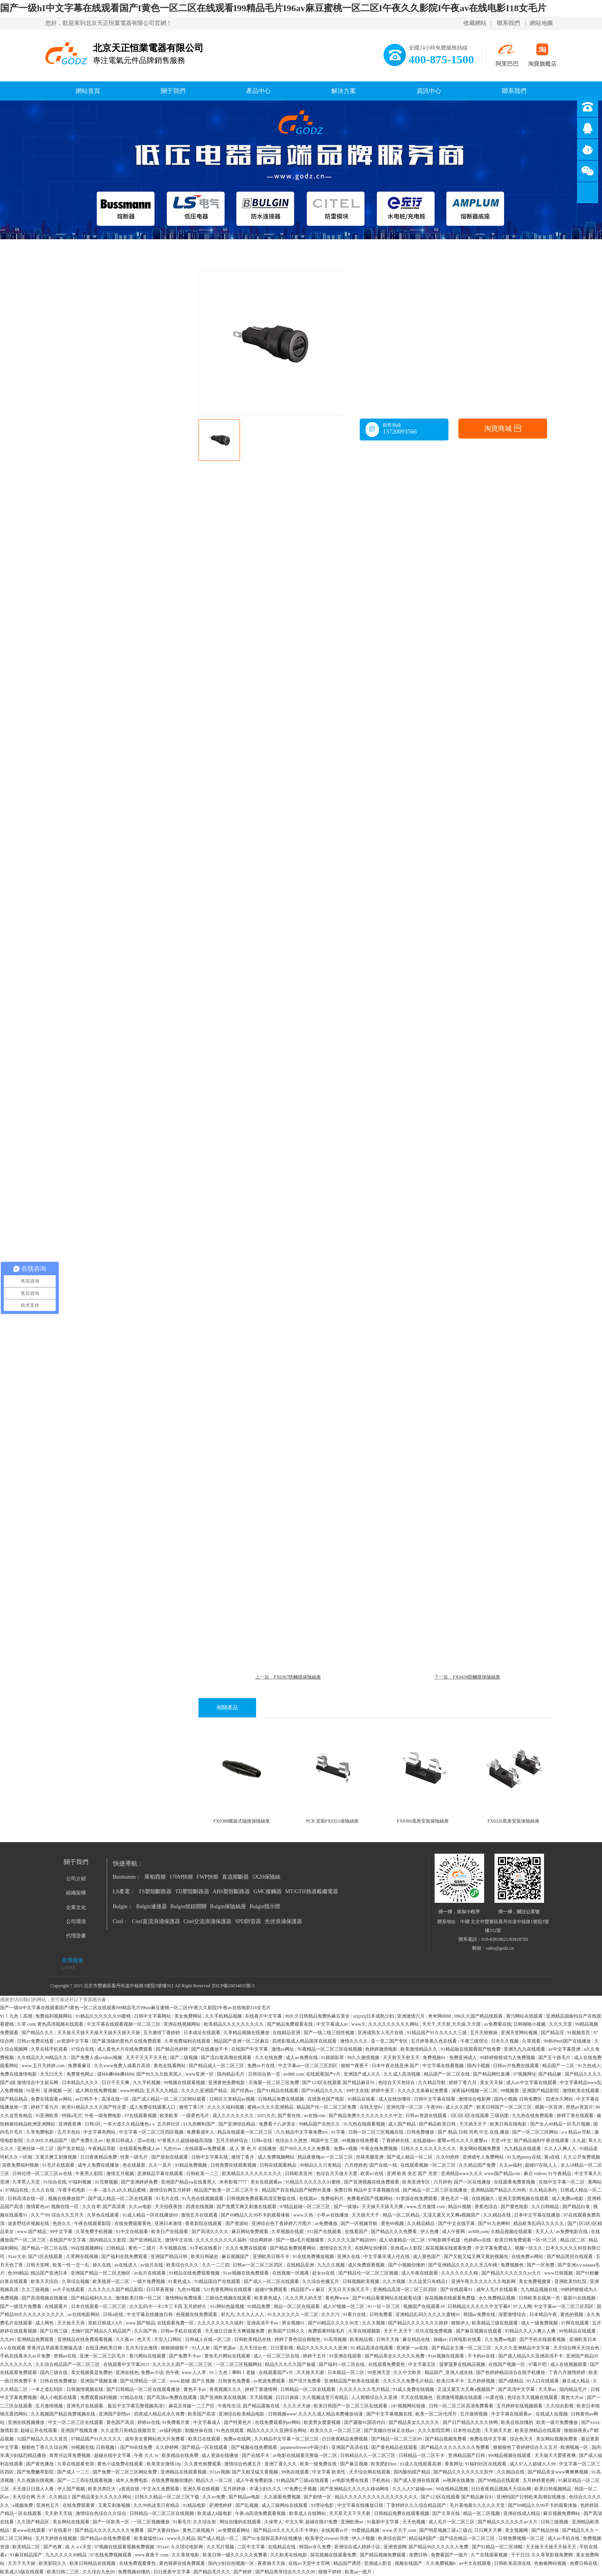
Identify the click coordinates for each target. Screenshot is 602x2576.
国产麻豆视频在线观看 (479, 2331)
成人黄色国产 (427, 2256)
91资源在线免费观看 (417, 2198)
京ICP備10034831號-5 (233, 1985)
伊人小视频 (364, 2538)
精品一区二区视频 (482, 2513)
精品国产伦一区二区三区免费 (326, 2107)
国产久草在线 (446, 2513)
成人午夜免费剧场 (255, 2480)
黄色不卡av (195, 2389)
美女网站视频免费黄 (480, 2148)
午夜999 (434, 2107)
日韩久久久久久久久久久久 (429, 2148)
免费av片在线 (261, 2065)
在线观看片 (57, 2306)
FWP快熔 (207, 1877)
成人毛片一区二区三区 (452, 2522)
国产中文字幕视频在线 (389, 2414)
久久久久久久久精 (460, 2273)
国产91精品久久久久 (322, 2090)
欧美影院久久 (53, 2563)
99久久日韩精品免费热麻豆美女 (318, 2016)
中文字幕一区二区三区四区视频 (152, 2132)
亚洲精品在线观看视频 (184, 2472)
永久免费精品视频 (497, 2298)
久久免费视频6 (441, 2563)
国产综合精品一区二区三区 (468, 2538)
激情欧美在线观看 (581, 2090)
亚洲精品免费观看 (36, 2339)
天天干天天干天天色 (147, 2057)
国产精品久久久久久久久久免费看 (455, 2447)
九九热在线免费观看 (533, 2115)
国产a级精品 (511, 2381)
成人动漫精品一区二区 (402, 2240)
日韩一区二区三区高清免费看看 (462, 2406)
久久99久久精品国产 (47, 2140)
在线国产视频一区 (507, 2364)
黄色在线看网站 (170, 2065)
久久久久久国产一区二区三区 (182, 2364)
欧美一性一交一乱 (72, 2265)
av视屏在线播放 (459, 2480)
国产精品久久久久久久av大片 (511, 2273)
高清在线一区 (115, 2099)
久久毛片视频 (221, 2547)
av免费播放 (327, 2223)
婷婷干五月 (315, 2356)
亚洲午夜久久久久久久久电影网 (484, 2281)
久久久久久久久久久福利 (222, 2240)
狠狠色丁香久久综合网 (45, 2447)
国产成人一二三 (74, 2472)
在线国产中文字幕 (250, 2049)
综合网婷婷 (262, 2240)
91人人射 (201, 2348)
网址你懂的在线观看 (241, 2522)
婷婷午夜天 (383, 2090)
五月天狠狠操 (484, 2032)
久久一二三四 (216, 2265)
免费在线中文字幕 (489, 2439)
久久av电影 (140, 2206)
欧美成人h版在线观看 (22, 2571)
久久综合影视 (560, 2406)
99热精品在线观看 (578, 2331)
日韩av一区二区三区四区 (258, 2265)
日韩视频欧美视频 (361, 2281)
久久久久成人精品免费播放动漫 (331, 2414)
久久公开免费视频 (581, 2157)
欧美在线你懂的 (517, 2422)
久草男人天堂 (26, 2182)
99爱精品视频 (366, 2530)
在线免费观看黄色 (133, 2223)
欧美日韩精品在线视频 (93, 2563)
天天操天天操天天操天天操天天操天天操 (99, 2032)
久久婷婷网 (167, 2447)
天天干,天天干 (398, 2331)
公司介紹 (76, 1878)
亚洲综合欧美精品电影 (242, 2414)
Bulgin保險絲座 (228, 1906)
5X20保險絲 (266, 1877)
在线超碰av (424, 2140)
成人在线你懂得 (395, 2099)
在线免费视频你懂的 (172, 2480)
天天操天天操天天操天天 (551, 2547)
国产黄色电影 (515, 2206)
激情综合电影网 (475, 2099)
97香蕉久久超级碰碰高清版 (185, 2140)
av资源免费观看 (269, 2381)
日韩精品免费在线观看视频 (402, 2513)
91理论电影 (323, 2505)
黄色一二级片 (142, 2248)
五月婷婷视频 (481, 2381)
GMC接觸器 (267, 1891)
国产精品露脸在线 (262, 2406)
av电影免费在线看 (351, 2480)
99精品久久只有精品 (321, 2165)
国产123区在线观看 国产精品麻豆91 (339, 2082)
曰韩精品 (116, 2248)
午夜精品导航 (102, 2148)
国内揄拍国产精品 (413, 2472)
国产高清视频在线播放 (45, 2298)
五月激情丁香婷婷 (162, 2032)
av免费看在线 (497, 2024)
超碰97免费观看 (271, 2289)
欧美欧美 (169, 2115)
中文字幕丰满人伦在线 (387, 2256)
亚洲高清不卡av (263, 2323)
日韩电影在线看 (465, 2339)
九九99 (7, 2339)
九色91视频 (189, 2289)
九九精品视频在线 (540, 2289)
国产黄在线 (290, 2115)
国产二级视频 (184, 2057)
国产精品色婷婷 (172, 2049)
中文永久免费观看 (161, 2489)
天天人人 (544, 2231)
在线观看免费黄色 (387, 2364)
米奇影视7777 (233, 2182)
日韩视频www (282, 2414)
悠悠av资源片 (579, 2107)
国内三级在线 (54, 2372)
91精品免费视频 (191, 2165)
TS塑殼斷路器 (155, 1891)
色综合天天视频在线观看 (533, 2397)
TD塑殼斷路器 (192, 1891)
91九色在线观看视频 (365, 2124)
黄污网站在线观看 (525, 2016)
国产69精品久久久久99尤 (334, 2323)
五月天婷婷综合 (232, 2140)
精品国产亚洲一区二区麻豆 (242, 2041)
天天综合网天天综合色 (576, 2348)
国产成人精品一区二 (218, 2538)
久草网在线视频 (82, 2256)
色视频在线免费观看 (197, 2314)
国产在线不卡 (256, 2455)
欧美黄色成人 (268, 2298)
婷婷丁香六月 (463, 2082)
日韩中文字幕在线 (210, 2157)
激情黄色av (37, 2206)
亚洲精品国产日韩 (467, 2455)
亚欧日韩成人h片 (106, 2323)
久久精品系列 (543, 2190)
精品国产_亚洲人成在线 (449, 2372)
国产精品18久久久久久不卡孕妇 (286, 2530)
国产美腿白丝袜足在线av (389, 2430)
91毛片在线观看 (59, 2165)
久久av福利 (511, 2165)
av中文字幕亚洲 (565, 2049)
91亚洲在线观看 (345, 2356)
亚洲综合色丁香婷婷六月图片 (282, 2223)
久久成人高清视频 (403, 2074)
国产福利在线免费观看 (125, 2256)
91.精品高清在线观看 (372, 2348)
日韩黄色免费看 (234, 2381)
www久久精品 (181, 2538)
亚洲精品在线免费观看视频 (85, 2339)
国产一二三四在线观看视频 (85, 2480)
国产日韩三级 (54, 2331)
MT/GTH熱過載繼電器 (311, 1891)
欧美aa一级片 (359, 2571)
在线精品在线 (282, 2547)
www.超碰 (180, 2381)
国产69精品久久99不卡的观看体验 (256, 2215)
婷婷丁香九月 (45, 2107)
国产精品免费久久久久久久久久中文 (366, 2115)
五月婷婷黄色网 (539, 2480)
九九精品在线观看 (523, 2148)
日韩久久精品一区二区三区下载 (167, 2497)
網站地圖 (541, 23)
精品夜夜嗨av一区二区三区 (326, 2157)
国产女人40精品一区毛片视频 (560, 2124)
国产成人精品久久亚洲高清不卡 (531, 2356)
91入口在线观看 (543, 2381)
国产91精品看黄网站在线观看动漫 (387, 2298)
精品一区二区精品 (402, 2215)
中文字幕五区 (422, 2364)
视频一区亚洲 (549, 2107)
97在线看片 (61, 2530)
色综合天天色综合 (397, 2082)
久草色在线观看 (103, 2215)
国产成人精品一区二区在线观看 (121, 2198)
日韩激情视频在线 (85, 2389)
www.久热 (303, 2215)
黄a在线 (552, 2157)
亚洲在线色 (127, 2372)
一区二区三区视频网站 (239, 2364)
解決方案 (343, 91)
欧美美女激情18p (164, 2464)
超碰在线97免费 (322, 2522)
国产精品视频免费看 (446, 2439)
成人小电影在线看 (59, 2397)
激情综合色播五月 (243, 2464)
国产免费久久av (87, 2140)
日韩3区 (93, 2124)
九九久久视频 (331, 2265)
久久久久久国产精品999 (352, 2240)
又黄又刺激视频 (114, 2505)
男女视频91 (294, 2323)
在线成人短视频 (552, 2414)
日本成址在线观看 (203, 2032)
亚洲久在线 (349, 2256)
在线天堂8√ (372, 2107)
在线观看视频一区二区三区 (428, 2165)
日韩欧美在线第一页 (540, 2298)
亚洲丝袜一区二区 (36, 2148)
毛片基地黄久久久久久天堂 (478, 2505)
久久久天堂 (561, 2024)
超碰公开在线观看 (39, 2430)
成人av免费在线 (302, 2057)
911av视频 (220, 2472)
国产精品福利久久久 (92, 2298)
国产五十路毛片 (555, 2057)
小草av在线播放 (332, 2215)
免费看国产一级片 (450, 2555)
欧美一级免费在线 (319, 2464)
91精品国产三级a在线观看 (303, 2480)
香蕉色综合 (487, 2206)
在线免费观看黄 (79, 2505)
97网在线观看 (575, 2323)
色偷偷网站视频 (550, 2563)
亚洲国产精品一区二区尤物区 (101, 2273)
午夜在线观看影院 (93, 2223)
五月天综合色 (253, 2348)
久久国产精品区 (33, 2522)
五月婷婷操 (235, 2489)
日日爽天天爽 (488, 2530)
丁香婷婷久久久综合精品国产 (416, 2505)
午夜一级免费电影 (103, 2115)
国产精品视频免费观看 (383, 2555)
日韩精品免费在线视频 (281, 2099)
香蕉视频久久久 (226, 2389)
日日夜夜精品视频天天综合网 (501, 2489)
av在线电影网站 (84, 2314)
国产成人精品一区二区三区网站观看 (169, 2099)
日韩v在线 (262, 2140)
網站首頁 (88, 91)
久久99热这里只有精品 (156, 2505)
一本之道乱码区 (47, 2389)
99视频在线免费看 (361, 2140)
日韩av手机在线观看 (181, 2331)
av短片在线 (152, 2265)
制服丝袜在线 (199, 2430)
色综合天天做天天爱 (337, 2173)
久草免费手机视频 (95, 2231)
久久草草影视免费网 (552, 2555)
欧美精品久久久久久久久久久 (234, 2024)
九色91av (172, 2148)
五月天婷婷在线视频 (56, 2538)
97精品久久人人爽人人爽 (531, 2331)
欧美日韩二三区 (63, 2571)
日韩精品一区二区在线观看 (308, 2389)
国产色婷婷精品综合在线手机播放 (511, 2372)
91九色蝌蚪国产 (200, 2124)
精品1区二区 (573, 2240)
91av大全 (17, 2256)
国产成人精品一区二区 (410, 2157)
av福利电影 (171, 2430)
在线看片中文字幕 (264, 2016)
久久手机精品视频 (224, 2016)
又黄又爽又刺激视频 (56, 2157)
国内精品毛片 (231, 2074)
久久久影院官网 (434, 2430)
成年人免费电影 (132, 2480)
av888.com (293, 2074)
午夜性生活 (229, 2406)
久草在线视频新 (365, 2331)
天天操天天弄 (71, 2323)
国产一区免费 (541, 2265)
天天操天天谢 (310, 2372)
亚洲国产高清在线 (350, 2447)
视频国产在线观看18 (424, 2306)
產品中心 (258, 91)
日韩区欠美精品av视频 (232, 2099)
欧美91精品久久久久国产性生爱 (94, 2107)
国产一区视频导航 (360, 2223)
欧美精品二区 (26, 2547)
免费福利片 (333, 2198)
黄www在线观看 (29, 2530)
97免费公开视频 (301, 2489)
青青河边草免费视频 (70, 2455)
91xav (163, 2547)
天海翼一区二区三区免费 (274, 2082)
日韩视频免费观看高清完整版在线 (262, 2198)
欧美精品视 (362, 2339)
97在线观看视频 (141, 2115)
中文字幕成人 (207, 2422)
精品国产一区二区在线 (447, 2074)
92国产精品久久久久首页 (43, 2439)
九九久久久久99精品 (66, 2555)
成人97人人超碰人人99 (533, 2464)
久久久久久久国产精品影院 (116, 2289)
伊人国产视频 (71, 2489)
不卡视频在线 (173, 2248)
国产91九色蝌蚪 (494, 2223)
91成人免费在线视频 (414, 2389)
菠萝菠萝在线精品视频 (462, 2364)
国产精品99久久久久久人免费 (439, 2547)
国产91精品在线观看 (278, 2090)
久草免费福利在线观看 (188, 2041)
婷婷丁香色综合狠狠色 (298, 2339)
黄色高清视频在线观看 (60, 2024)
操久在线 (102, 2265)
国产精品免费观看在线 (290, 2024)
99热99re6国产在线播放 (568, 2041)
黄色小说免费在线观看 (120, 2464)
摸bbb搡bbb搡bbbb (115, 2074)
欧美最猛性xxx (149, 2538)
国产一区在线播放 (473, 2182)
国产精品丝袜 (545, 2530)
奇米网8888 (440, 2016)
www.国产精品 (32, 2231)
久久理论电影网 (187, 2547)
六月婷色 (442, 2182)
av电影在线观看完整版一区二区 (305, 2455)
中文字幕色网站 (100, 2132)
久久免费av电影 (501, 2339)
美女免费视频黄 (535, 2281)
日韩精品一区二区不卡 (422, 2455)
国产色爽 (53, 2547)
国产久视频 (204, 2381)
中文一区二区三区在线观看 (76, 2422)
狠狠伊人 (460, 2323)
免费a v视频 (346, 2148)
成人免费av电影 (568, 2198)
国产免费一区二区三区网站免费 (125, 2472)
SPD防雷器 (248, 1921)
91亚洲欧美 (47, 2115)
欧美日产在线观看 (170, 2231)
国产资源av (225, 2348)
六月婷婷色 (355, 2165)
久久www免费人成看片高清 (122, 2065)
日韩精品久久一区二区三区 (368, 2455)
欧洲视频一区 (575, 2447)
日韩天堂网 (38, 2265)
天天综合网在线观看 (370, 2472)
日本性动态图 (467, 2430)
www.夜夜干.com (152, 2555)
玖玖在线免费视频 (434, 2331)
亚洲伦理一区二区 (405, 2107)
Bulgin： (123, 1906)
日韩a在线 (113, 2314)
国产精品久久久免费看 (394, 2231)
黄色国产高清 (120, 2422)
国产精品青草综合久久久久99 (285, 2571)
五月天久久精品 (162, 2090)
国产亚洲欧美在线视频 (223, 2397)
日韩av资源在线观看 (426, 2115)
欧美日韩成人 (120, 2140)
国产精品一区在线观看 (205, 2447)
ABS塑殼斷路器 (231, 1891)
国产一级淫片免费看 (21, 2306)
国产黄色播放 (40, 2464)
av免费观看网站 (234, 2530)
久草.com (26, 2024)
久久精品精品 (421, 2223)
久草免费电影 (40, 2132)
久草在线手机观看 (50, 2049)
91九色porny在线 (524, 2157)
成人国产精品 (402, 2124)
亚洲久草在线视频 (202, 2489)
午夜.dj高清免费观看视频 (261, 2513)
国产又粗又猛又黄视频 (255, 2472)
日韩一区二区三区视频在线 (376, 2132)
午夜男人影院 (89, 2173)
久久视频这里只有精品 (325, 2397)
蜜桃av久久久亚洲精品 (270, 2107)
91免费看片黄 (176, 2422)
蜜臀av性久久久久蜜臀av (463, 2140)
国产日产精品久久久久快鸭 (471, 2422)
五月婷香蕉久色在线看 (434, 2041)
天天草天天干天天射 (350, 2513)
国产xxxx (590, 2422)
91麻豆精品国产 (26, 2555)
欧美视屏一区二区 (112, 2281)
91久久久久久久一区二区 (293, 2314)
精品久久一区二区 (215, 2480)
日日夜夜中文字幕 (173, 2571)
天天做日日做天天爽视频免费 (235, 2331)
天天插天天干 (473, 2124)
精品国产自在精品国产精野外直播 (297, 2190)
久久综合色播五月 (321, 2281)
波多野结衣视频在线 (29, 2223)
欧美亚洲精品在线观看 (538, 2430)
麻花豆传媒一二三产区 (192, 2406)
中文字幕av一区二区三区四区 (308, 2065)
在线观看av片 (335, 2530)
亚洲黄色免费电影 (227, 2082)
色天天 (144, 2339)
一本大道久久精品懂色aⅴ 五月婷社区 (142, 2124)
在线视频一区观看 (291, 2273)
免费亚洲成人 (463, 2057)
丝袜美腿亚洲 (370, 2157)
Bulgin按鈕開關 (188, 1906)
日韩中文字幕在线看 (435, 2099)
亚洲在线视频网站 (183, 2024)
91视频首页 (579, 2032)
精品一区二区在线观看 (297, 2306)
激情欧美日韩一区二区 (139, 2298)
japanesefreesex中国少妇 (304, 2447)
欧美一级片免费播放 (557, 2422)
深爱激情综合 (512, 2314)
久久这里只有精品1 (428, 2281)
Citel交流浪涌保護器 (208, 1921)
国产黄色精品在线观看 (394, 2447)
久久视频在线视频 (36, 2480)
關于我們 (173, 91)
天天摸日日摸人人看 (33, 2489)
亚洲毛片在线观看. (86, 2406)
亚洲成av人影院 (406, 2248)
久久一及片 (161, 2165)
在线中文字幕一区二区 (562, 2182)
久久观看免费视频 (283, 2497)
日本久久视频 (505, 2041)
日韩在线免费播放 (59, 2381)
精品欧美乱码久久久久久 (539, 2223)
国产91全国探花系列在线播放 (272, 2538)
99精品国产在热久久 (320, 2124)
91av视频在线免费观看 (246, 2273)
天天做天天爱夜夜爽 (555, 2455)
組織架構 (76, 1893)
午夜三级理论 (474, 2041)
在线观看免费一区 (176, 2323)
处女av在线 (324, 2273)
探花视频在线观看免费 (449, 2248)
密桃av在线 (66, 2356)
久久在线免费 (269, 2057)
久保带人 (273, 2522)
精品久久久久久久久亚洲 (322, 2348)
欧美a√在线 (373, 2173)
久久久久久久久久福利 (221, 2323)
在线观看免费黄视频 (515, 2182)
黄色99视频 (393, 2223)
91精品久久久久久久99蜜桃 (104, 2016)
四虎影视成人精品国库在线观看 (305, 2041)
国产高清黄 (115, 2206)
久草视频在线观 (288, 2231)
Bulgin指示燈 (265, 1906)
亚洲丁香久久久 (281, 2464)
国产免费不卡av (185, 2356)
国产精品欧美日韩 (438, 2124)
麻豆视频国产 (236, 2256)
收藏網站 (474, 23)
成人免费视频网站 (277, 2157)
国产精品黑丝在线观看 (570, 2256)
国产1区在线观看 (46, 2256)
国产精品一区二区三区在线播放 (435, 2190)
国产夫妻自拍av (163, 2530)
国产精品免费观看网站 (293, 2248)
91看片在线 (355, 2314)
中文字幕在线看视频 (443, 2065)
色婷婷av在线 (478, 2240)
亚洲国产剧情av (115, 2414)
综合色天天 (522, 2439)
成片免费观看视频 (367, 2265)
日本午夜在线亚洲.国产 (396, 2065)
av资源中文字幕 (73, 2041)
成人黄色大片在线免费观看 (125, 2049)
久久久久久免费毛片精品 (409, 2381)
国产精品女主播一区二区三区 (462, 2348)
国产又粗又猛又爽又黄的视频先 (476, 2256)
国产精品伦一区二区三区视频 (368, 2273)
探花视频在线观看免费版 (450, 2298)
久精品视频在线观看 (512, 2231)
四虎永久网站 (560, 2099)
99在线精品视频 (452, 2489)
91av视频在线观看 (446, 2356)
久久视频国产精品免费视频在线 (63, 2414)
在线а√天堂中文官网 (309, 2563)
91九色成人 (589, 2065)
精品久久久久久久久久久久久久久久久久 (377, 2497)
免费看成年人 (201, 2132)
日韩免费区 (531, 2099)
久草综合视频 (76, 2281)
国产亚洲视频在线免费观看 (372, 2182)
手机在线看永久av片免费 (25, 2356)
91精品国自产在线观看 (217, 2281)
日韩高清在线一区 (27, 2198)
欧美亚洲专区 (416, 2182)
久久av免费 (214, 2497)
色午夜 (172, 2372)
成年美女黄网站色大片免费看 (155, 2439)
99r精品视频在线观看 (510, 2455)
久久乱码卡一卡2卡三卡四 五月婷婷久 (168, 2306)
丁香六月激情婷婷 (568, 2372)
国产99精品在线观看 (499, 2480)
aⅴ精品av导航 (577, 2132)
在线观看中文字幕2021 (126, 2364)
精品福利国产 (423, 2538)
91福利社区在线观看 (486, 2464)
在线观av (308, 2198)
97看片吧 (538, 2364)
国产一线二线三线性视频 (330, 2032)
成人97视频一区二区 (344, 2306)
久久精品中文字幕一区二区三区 (287, 2439)
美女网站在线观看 (72, 2522)
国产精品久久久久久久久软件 (464, 2472)
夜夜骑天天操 (272, 2563)
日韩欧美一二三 (203, 2173)
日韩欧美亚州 (299, 2173)
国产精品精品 (14, 2099)
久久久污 (331, 2314)
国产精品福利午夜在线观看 (542, 2140)
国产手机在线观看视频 (543, 2339)
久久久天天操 (297, 2406)
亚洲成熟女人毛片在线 (381, 2032)
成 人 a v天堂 (78, 2547)
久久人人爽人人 (560, 2148)
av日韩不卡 (87, 2099)
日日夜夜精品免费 (99, 2157)
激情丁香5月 (192, 2107)
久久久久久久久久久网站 (394, 2024)
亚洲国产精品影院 (541, 2090)
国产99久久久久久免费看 (305, 2148)
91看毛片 (182, 2522)
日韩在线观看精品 (279, 2165)
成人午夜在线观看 (420, 2273)
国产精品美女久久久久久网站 (102, 2497)
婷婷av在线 (148, 2422)
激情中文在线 (179, 2240)
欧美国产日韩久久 (287, 2331)
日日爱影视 (282, 2348)
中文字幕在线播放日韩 (150, 2314)
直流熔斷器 (235, 1877)
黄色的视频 (572, 2314)
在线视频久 (483, 2198)
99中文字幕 (62, 2231)
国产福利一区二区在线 (342, 2364)
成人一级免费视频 (540, 2323)
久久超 (579, 2140)
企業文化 (76, 1907)
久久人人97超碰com (413, 2489)
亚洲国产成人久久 (363, 2074)
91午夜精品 (560, 2173)
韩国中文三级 (325, 2140)
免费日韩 (418, 2555)
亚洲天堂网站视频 (520, 2032)
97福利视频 (80, 2182)
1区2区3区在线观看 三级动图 (480, 2115)
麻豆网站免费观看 (251, 2231)
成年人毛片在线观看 (497, 2289)
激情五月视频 (120, 2173)
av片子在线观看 (69, 2289)
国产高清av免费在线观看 (172, 2397)
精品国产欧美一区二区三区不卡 (227, 2190)
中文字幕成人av (332, 2024)
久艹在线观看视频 (490, 2555)
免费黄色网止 (80, 2074)
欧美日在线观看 (205, 2439)
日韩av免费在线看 (36, 2041)
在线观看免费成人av (140, 2148)
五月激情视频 (49, 2406)
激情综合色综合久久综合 (101, 2513)
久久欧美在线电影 (289, 2555)
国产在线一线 (383, 2165)
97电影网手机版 (444, 2240)
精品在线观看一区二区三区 (245, 2132)
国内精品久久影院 (108, 2240)
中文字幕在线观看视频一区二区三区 (124, 2024)
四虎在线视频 (200, 2206)
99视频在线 (82, 2447)
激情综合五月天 (336, 2248)
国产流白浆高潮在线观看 (227, 2057)
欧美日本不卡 (451, 2381)
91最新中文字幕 (383, 2522)
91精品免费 (259, 2306)
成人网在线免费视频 (96, 2090)
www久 (358, 2024)
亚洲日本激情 (168, 2223)
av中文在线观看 (475, 2563)
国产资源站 (237, 2223)
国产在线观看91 (457, 2289)
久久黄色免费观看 (203, 2464)
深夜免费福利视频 (21, 2165)
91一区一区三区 (384, 2306)
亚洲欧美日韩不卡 (272, 2256)
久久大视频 (394, 2281)
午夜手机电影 (72, 2190)
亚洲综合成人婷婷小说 (357, 2547)
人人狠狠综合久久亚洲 (375, 2397)
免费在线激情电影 (19, 2074)
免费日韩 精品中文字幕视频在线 (367, 2190)
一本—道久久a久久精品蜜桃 (118, 2190)
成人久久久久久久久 (233, 2115)
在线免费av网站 (527, 2256)
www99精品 (132, 2090)
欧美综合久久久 (183, 2265)
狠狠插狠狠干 (175, 2348)
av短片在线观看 (150, 2273)
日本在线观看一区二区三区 (99, 2306)
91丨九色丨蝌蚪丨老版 (232, 2372)
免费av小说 (152, 2372)
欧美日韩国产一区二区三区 (504, 2107)
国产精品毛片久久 (213, 2571)
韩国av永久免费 (315, 2547)
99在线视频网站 (87, 2248)
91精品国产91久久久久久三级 (437, 2032)
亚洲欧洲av (352, 2522)
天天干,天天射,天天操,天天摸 (452, 2024)
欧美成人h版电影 (215, 2513)
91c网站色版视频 (227, 2306)
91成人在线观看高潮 (421, 2464)
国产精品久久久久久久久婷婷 (418, 2323)
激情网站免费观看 (184, 2298)
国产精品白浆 (576, 2206)
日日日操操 (288, 2397)
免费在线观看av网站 (52, 2099)
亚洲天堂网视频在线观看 (524, 2198)
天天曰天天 (52, 2074)
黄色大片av (573, 2397)
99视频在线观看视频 (185, 2082)
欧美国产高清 (202, 2414)
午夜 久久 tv (146, 2455)
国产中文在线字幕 (457, 2223)
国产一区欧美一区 (112, 2522)
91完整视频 (107, 2182)
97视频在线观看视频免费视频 (124, 2547)
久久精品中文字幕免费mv (302, 2132)
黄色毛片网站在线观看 (227, 2356)
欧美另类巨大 (102, 2489)
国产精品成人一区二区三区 (217, 2065)
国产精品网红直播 (492, 2074)
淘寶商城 (502, 429)
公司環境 (76, 1921)
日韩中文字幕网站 (153, 2016)
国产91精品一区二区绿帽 (498, 2547)
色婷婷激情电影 (382, 2049)
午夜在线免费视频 (380, 2148)
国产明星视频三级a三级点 (445, 2530)
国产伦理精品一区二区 (143, 2381)
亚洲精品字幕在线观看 (160, 2173)
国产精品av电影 (244, 2497)
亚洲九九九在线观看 (525, 2049)
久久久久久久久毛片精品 (365, 2389)
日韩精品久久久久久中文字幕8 (479, 2306)
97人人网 (522, 2306)
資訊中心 (429, 91)
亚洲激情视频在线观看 (459, 2397)
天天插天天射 (498, 2430)
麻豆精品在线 (416, 2339)
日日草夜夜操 (160, 2289)
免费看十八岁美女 (278, 2124)
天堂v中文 (501, 2140)
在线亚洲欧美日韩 (104, 2348)
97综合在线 (83, 2049)
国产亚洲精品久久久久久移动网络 (355, 2489)
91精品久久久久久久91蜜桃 (313, 2182)
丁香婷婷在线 (396, 2140)
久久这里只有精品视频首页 (129, 2430)
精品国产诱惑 (347, 2563)
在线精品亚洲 (287, 2032)
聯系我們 (508, 23)
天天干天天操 (22, 2563)
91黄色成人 (180, 2281)
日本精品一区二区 (346, 2372)
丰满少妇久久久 (266, 2489)
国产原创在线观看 (170, 2157)
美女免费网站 (188, 2016)
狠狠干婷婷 (330, 2571)
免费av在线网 (237, 2439)
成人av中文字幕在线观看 (531, 2082)
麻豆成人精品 (576, 2381)
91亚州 (33, 2090)
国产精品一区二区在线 (45, 2248)
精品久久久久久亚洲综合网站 (277, 2430)
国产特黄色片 (238, 2422)
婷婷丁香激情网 (261, 2389)
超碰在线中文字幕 (113, 2455)
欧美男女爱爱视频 (323, 2422)
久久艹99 (40, 2215)
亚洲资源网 (395, 2547)
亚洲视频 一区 (58, 2090)
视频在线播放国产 (67, 2198)
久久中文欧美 (408, 2372)
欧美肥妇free (384, 2464)
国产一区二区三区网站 (535, 2132)
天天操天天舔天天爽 (383, 2206)
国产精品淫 (553, 2032)
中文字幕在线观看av (512, 2414)
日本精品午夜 (543, 2314)
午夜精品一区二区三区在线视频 (330, 2049)
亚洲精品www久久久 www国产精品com (481, 2173)
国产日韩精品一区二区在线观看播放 (143, 2389)
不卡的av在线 (482, 2356)
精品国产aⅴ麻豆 (308, 2289)
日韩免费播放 (421, 2132)
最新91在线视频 (580, 2298)
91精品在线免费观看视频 (195, 2273)
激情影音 (9, 2430)
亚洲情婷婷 (221, 2505)
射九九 (228, 2314)
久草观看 (532, 2041)
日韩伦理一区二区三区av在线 (42, 2173)
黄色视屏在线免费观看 (182, 2563)
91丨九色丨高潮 (16, 2016)
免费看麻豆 (80, 2065)
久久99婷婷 (448, 2157)
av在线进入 (126, 2265)
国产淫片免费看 (305, 2381)
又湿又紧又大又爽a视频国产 (452, 2215)
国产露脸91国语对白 (365, 2422)
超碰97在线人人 (541, 2165)
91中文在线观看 (132, 2231)
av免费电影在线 (572, 2231)
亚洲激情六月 (411, 2016)
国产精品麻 (550, 2074)
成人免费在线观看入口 (153, 2107)
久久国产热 (146, 2331)
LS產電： (124, 1891)
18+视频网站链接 (409, 2406)
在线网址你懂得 (371, 2248)
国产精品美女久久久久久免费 (395, 2356)
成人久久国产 (459, 2107)
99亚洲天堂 (379, 2372)
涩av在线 (146, 2140)
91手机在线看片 (206, 2248)
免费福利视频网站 (54, 2016)
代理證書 (76, 1936)
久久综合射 (205, 2522)
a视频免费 (23, 2505)
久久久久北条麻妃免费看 (423, 2090)
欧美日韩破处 (205, 2256)
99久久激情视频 (363, 2057)
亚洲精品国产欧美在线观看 (352, 2381)
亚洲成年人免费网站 (483, 2157)
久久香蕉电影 (186, 2555)
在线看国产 (357, 2231)
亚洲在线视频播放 (27, 2422)
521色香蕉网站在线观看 (228, 2289)
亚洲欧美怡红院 (571, 2281)
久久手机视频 (147, 2082)
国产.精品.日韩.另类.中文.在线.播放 (474, 2132)
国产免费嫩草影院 (36, 2472)
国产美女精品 (71, 2148)
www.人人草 (194, 2372)
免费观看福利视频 (99, 2397)
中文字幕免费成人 (494, 2248)
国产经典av (243, 2090)
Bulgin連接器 (151, 1906)
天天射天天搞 (59, 2513)
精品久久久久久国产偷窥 (291, 2364)
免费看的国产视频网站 (370, 2198)
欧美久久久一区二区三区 (336, 2430)
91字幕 (338, 2132)
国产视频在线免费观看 (254, 2447)
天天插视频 (262, 2397)
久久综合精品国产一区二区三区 (68, 2364)
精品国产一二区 (559, 2065)
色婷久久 (62, 2223)
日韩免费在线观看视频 (234, 2165)
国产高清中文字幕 (517, 2389)
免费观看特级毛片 (327, 2331)
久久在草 (91, 2206)
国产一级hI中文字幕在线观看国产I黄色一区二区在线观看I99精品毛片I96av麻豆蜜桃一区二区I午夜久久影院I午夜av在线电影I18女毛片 (273, 8)
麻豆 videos (535, 2173)
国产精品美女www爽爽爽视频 (558, 2472)
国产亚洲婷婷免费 (140, 2182)
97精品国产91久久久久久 (97, 2439)
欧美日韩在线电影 (509, 2124)
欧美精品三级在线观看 (495, 2323)
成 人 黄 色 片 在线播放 (253, 2148)
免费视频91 (435, 2057)
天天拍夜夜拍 (169, 2206)
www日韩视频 (559, 2273)
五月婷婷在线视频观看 (520, 2406)
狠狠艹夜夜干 (355, 2065)
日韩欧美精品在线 (253, 2339)
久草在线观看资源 (76, 2464)
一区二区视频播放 (152, 2522)
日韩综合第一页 (264, 2074)
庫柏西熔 (155, 1877)
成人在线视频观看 (569, 2364)
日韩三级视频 (555, 2522)
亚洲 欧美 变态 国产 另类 (412, 2173)
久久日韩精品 (545, 2206)
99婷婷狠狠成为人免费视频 (508, 2057)
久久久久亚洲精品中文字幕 (523, 2348)
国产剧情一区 (318, 2497)
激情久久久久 (354, 2041)
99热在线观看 (295, 2472)
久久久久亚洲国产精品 (204, 2090)
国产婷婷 (243, 2571)
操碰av (440, 2339)
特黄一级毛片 (134, 2157)
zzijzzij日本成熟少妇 (374, 2016)
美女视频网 (517, 2530)
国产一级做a (347, 2206)
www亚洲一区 (200, 2074)
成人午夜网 (454, 2231)
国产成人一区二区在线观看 (272, 2281)
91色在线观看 (230, 2430)
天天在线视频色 (417, 2397)
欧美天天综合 (45, 2281)
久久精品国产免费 (478, 2165)
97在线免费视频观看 (111, 2555)
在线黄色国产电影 (327, 2099)
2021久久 (266, 2115)
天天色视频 (414, 2522)
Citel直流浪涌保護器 (156, 1921)
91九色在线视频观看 (203, 2198)
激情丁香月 (243, 2157)
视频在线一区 (65, 2206)
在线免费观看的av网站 (278, 2422)
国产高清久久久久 (211, 2231)
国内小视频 (479, 2065)
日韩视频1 (107, 2447)
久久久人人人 (251, 2314)
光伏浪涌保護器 (283, 1921)
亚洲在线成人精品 (522, 2513)
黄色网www (337, 2298)
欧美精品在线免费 (181, 2455)
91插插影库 (333, 2057)
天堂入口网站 (168, 2339)
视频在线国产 (409, 2563)
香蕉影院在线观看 (204, 2223)
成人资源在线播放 (221, 2455)
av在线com (315, 2115)
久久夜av (125, 2339)
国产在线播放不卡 (210, 2049)
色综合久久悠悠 (292, 2140)
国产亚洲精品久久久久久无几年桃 (463, 2265)
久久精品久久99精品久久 (43, 2057)
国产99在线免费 (137, 2447)
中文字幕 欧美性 (329, 2472)
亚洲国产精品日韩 (169, 2256)
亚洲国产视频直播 (99, 2381)
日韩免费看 (381, 2314)
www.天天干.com (399, 2530)
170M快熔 (181, 1877)
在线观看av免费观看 (206, 2148)
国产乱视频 (247, 2505)
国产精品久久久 (38, 2032)
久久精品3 (59, 2497)
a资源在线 (130, 2489)
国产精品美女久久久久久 (414, 2422)
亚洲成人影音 (378, 2563)
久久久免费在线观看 (246, 2248)
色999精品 (18, 2273)
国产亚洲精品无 (146, 2240)
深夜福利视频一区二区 (475, 2090)
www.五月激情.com (426, 2206)
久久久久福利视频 (226, 2107)
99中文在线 (357, 2090)
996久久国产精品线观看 (479, 2016)
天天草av (547, 2389)
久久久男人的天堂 (304, 2298)
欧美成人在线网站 (308, 2513)
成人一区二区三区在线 (277, 2356)
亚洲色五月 (48, 2505)
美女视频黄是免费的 (92, 2372)
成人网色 (45, 2323)
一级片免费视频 (149, 2281)
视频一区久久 (529, 2248)
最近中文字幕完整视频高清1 (137, 2406)
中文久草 (294, 2522)
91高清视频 (336, 2339)
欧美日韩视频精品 (553, 2489)
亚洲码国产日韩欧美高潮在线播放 (531, 2497)
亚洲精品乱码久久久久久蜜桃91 (428, 2314)
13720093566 (400, 431)
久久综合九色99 (99, 2571)
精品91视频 (460, 2206)
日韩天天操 (388, 2339)
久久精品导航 (432, 2082)
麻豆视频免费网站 (562, 2513)
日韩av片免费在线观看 (516, 2065)
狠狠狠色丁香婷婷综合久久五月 (526, 2447)
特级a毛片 (72, 2115)
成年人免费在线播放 (99, 2165)
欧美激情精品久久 (419, 2049)
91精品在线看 (361, 2099)
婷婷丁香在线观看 (576, 2115)
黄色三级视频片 (199, 2530)
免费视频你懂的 (134, 2571)
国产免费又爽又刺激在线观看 (247, 2206)
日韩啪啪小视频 (530, 2024)
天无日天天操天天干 (349, 2289)
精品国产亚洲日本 (50, 2273)
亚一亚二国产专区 (390, 2041)
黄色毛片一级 (455, 2198)
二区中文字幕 (251, 2547)
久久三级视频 (36, 2289)
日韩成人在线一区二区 (208, 2339)
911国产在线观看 (325, 2231)
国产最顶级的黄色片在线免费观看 (127, 2041)
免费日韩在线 (584, 2563)
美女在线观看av (266, 2182)
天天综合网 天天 (29, 2497)
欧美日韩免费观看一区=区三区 (526, 2240)
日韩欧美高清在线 (513, 2563)
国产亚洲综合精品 (237, 2124)
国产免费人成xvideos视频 (97, 2057)
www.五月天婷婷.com (44, 2065)
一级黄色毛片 (196, 2115)
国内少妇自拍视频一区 (231, 2563)
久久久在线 (43, 2190)
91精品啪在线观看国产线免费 (471, 2049)
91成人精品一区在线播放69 (150, 2215)
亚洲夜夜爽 (70, 2124)
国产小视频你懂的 (407, 2265)
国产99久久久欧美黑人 (160, 2074)
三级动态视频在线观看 (228, 2298)
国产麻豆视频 (354, 2464)
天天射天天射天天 (402, 2057)
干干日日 (520, 2555)
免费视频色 (513, 2265)
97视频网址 (524, 2074)
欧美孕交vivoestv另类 (327, 2538)
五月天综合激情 (142, 2348)
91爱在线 (495, 2397)
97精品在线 (17, 2190)
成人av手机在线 (563, 2538)
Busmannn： (127, 1877)
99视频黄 (510, 2090)
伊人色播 (430, 2231)
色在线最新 (134, 2165)
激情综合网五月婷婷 (170, 2190)
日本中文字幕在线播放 (537, 2215)
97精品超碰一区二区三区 (305, 2206)
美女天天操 (492, 2082)
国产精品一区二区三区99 (397, 2439)
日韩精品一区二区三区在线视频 (162, 2513)
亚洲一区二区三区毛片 (103, 2356)
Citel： (121, 1921)
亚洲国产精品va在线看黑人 (189, 2182)
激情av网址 (283, 2049)
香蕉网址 (454, 2464)
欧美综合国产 (392, 2538)
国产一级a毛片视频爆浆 (300, 2240)
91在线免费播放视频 (314, 2256)
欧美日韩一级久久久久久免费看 (235, 2555)
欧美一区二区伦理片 (436, 2414)
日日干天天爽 (116, 2082)
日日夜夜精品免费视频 (345, 2439)
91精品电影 (195, 2505)
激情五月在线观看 (200, 2215)
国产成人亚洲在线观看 (417, 2480)
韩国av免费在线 (479, 2314)
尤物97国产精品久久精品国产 (101, 2331)
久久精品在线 (497, 2215)
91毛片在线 (168, 2198)
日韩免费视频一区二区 (522, 2538)
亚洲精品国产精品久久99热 (499, 2190)
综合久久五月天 (68, 2215)
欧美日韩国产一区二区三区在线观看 (351, 2406)
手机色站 (381, 2480)
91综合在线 (54, 2182)
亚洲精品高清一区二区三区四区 (405, 2289)
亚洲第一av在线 (412, 2348)
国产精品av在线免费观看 (106, 2538)
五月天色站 (69, 2132)
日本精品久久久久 (81, 2082)
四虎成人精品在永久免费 (160, 2414)
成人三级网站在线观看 (285, 2505)
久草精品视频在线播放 (247, 2032)
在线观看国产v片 (324, 2074)
